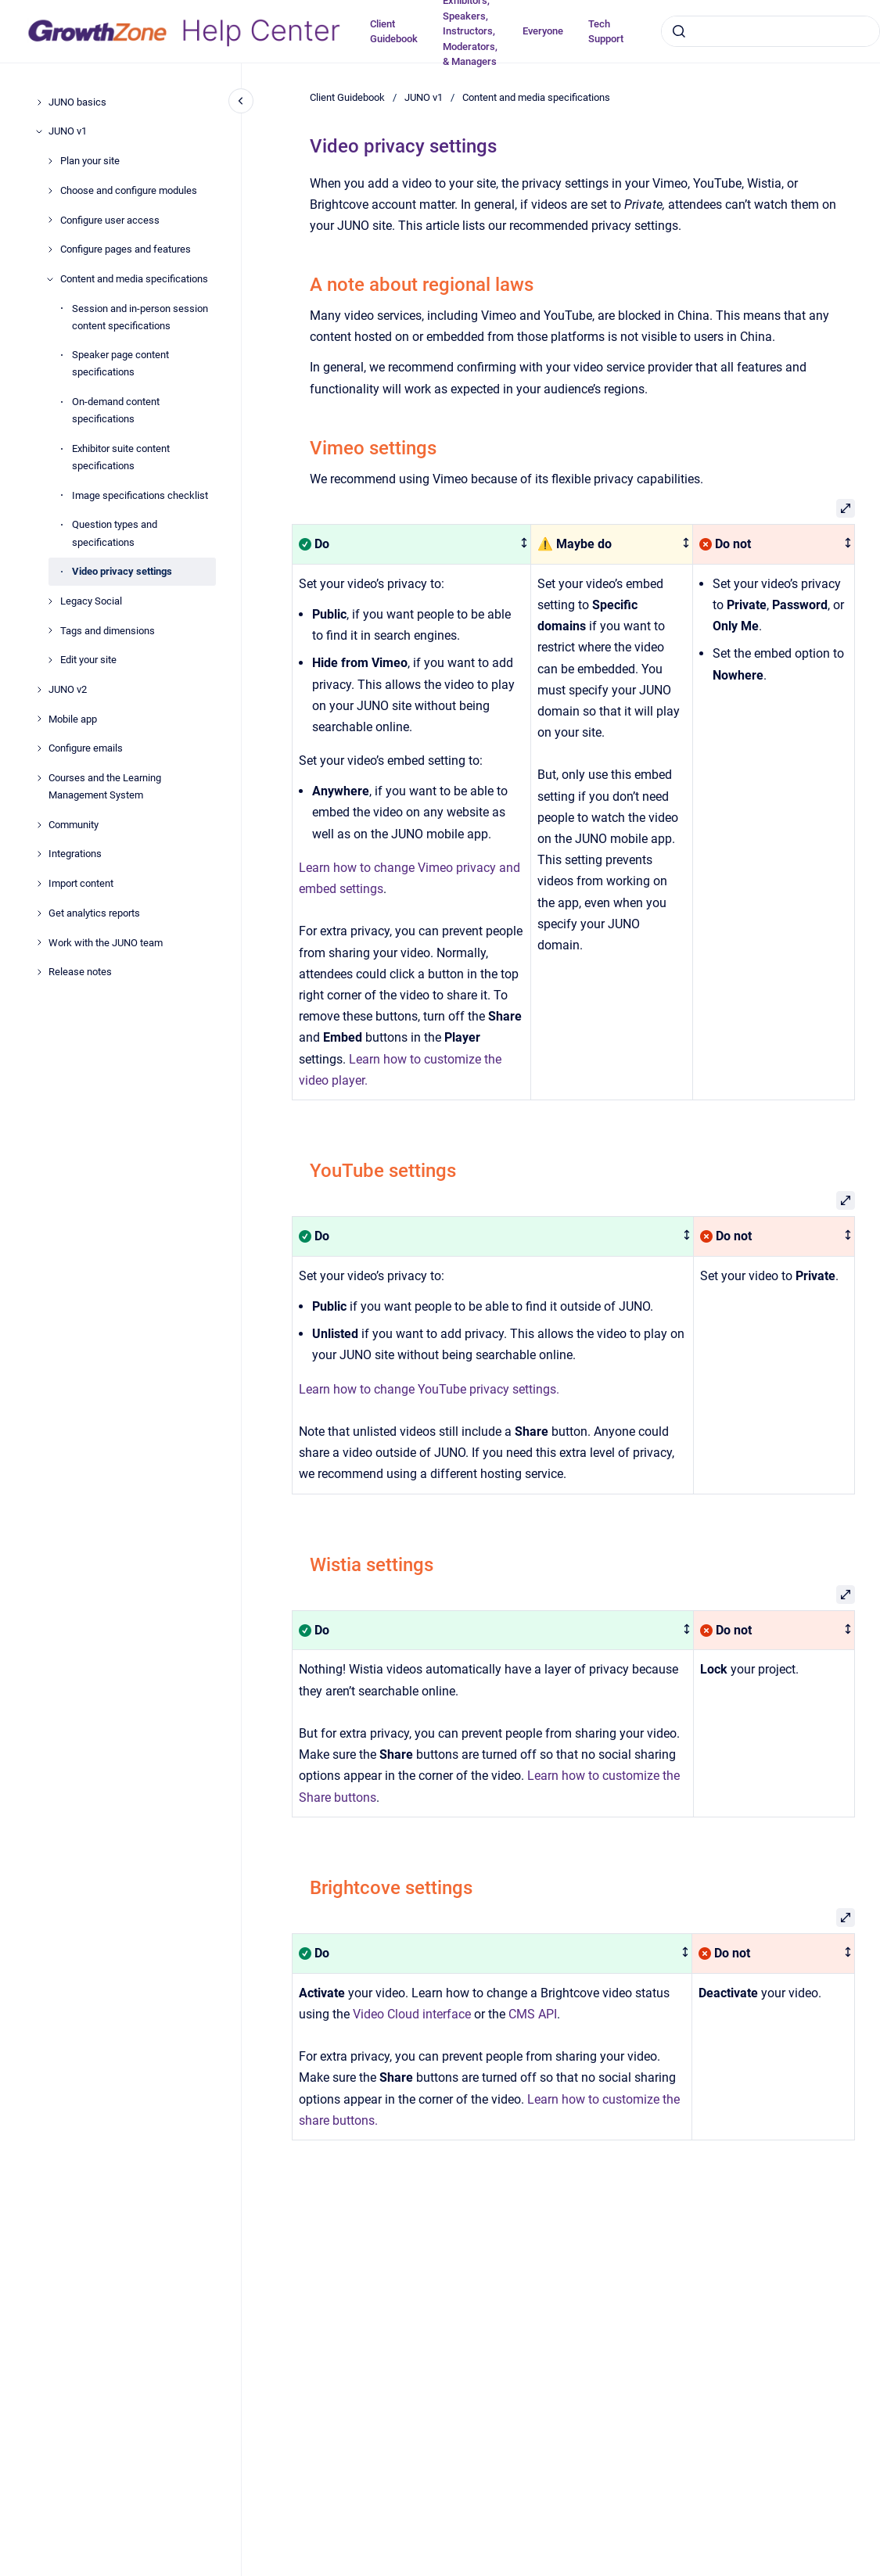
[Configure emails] (39, 748)
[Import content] (39, 883)
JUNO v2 (67, 689)
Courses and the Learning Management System (104, 786)
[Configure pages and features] (50, 249)
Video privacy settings (122, 571)
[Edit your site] (50, 660)
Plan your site (90, 161)
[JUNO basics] (39, 102)
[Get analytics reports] (39, 913)
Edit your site (88, 660)
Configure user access (110, 220)
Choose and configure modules (128, 190)
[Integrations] (39, 854)
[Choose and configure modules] (50, 191)
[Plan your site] (50, 161)
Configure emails (85, 748)
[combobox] (770, 31)
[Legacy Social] (50, 601)
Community (73, 825)
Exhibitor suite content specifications (121, 457)
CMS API (532, 2014)
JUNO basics (77, 102)
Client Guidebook (394, 31)
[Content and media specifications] (50, 279)
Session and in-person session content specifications (140, 317)
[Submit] (678, 31)
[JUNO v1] (39, 131)
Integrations (75, 853)
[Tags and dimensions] (50, 630)
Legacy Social (91, 601)
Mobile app (72, 719)
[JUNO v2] (39, 689)
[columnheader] (412, 545)
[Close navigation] (240, 100)
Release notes (80, 972)
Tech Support (605, 31)
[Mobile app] (39, 718)
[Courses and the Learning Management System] (39, 778)
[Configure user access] (50, 219)
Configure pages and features (125, 249)
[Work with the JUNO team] (39, 942)
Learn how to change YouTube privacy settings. (429, 1389)
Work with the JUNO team (105, 943)
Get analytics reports (94, 913)
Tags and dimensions (107, 631)
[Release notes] (39, 972)
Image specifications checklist (140, 495)
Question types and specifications (114, 532)
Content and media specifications (134, 279)
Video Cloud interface (412, 2014)
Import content (80, 883)
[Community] (39, 825)
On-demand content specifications (116, 410)
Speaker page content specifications (120, 363)
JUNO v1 (67, 131)
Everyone (543, 31)
